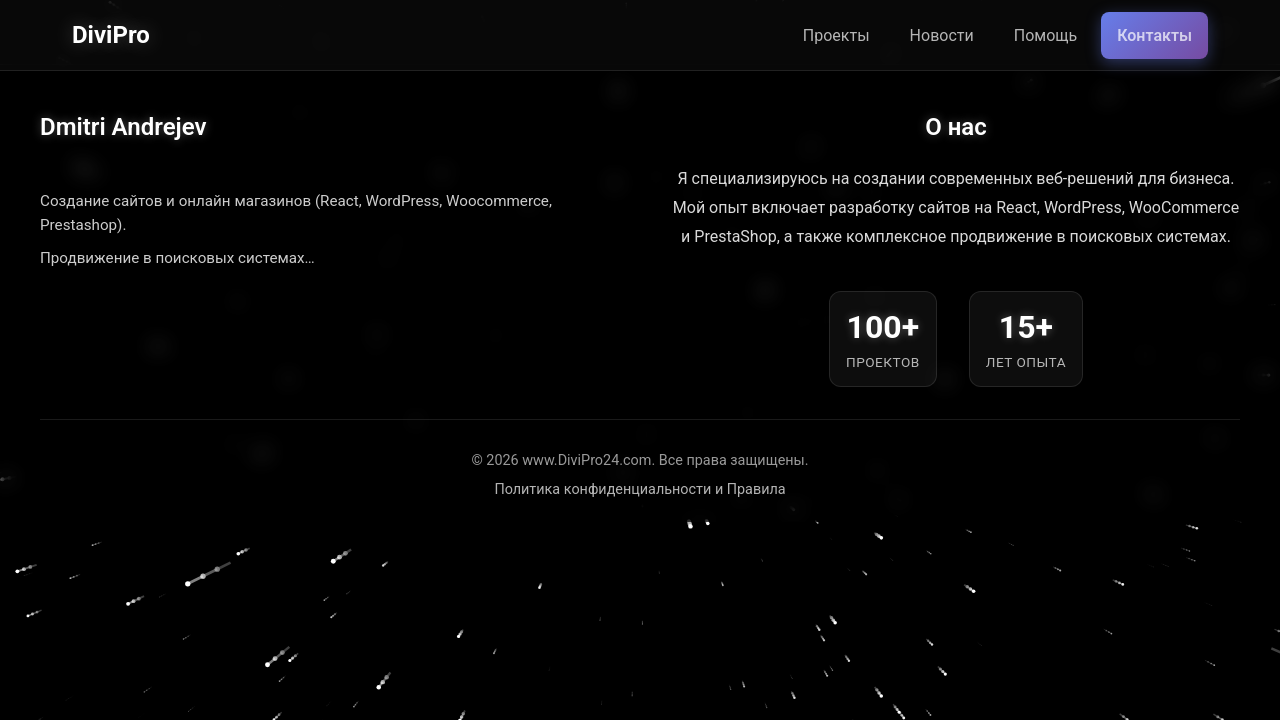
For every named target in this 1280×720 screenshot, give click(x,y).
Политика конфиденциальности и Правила (639, 489)
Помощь (1045, 35)
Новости (942, 35)
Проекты (836, 35)
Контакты (1154, 35)
